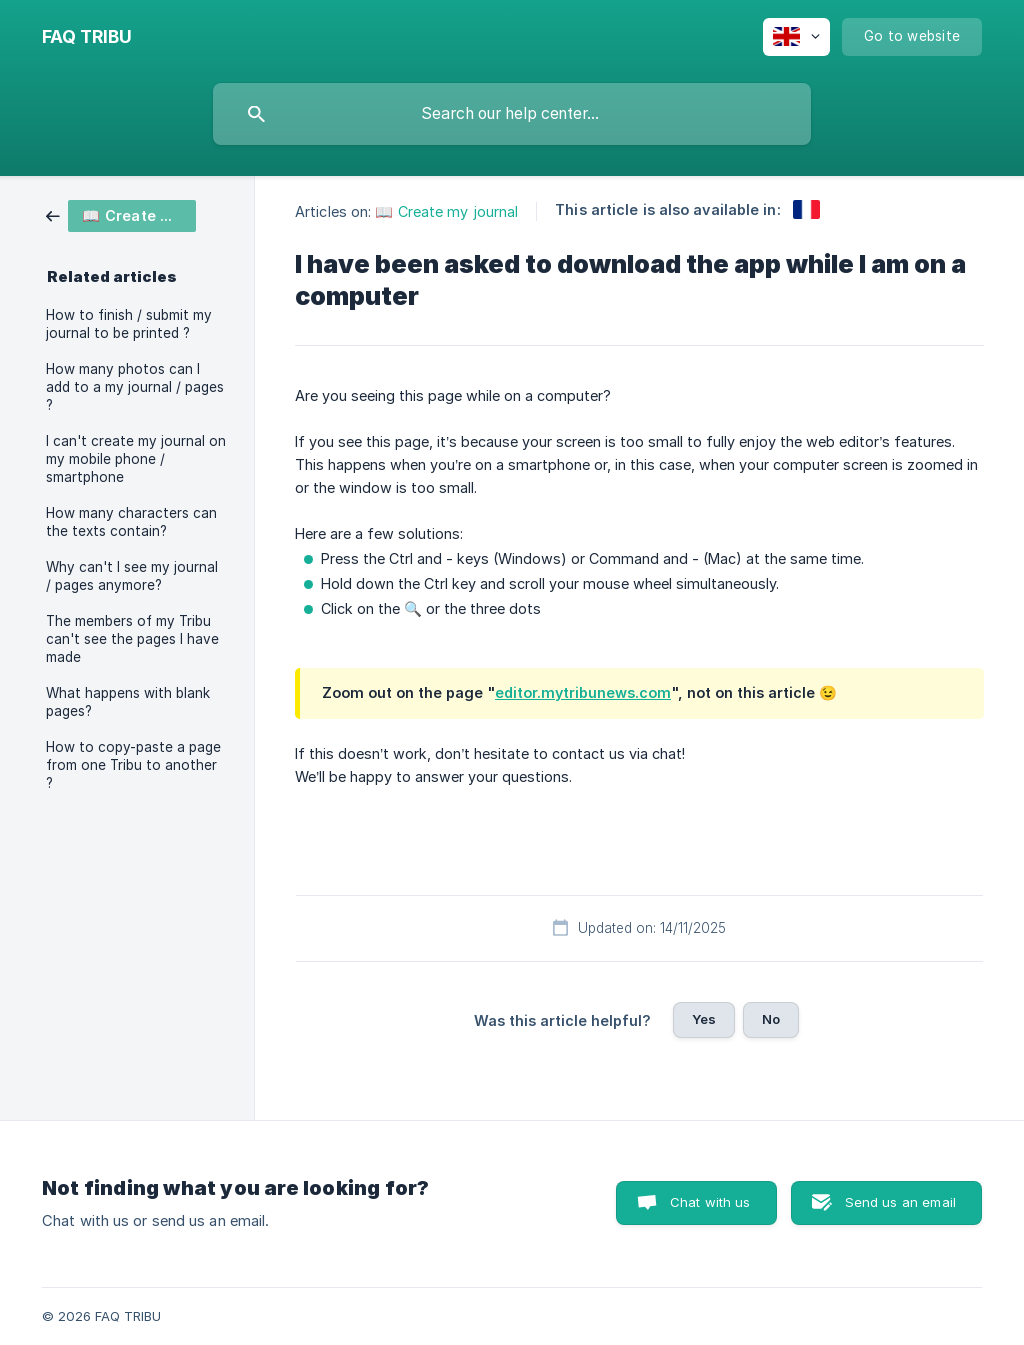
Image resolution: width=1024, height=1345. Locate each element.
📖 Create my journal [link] (446, 211)
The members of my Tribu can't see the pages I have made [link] (132, 639)
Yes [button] (704, 1019)
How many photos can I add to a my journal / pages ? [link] (135, 387)
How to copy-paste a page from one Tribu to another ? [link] (133, 765)
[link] (121, 214)
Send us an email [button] (900, 1202)
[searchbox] (512, 114)
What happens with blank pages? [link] (128, 702)
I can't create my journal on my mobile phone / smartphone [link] (136, 459)
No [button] (771, 1019)
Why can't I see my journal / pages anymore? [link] (132, 576)
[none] (87, 37)
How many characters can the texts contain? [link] (131, 522)
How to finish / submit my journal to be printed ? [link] (129, 324)
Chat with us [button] (710, 1202)
